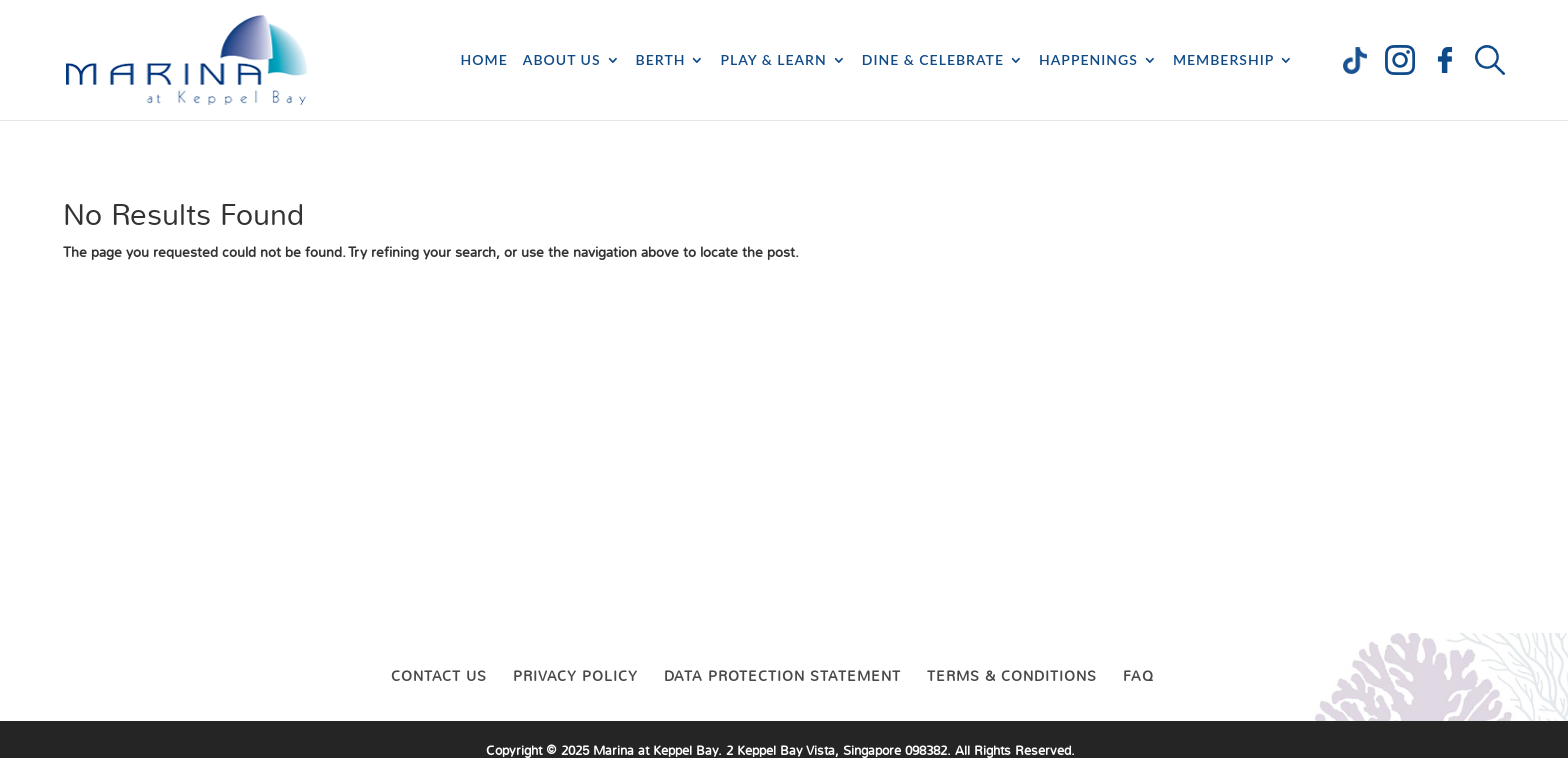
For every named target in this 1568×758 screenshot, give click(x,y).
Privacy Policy (575, 676)
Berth (661, 60)
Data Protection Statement (782, 676)
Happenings (1088, 60)
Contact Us (439, 676)
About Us (562, 60)
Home (484, 60)
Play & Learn (773, 60)
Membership (1223, 60)
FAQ (1138, 676)
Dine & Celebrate (933, 60)
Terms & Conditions (1012, 676)
